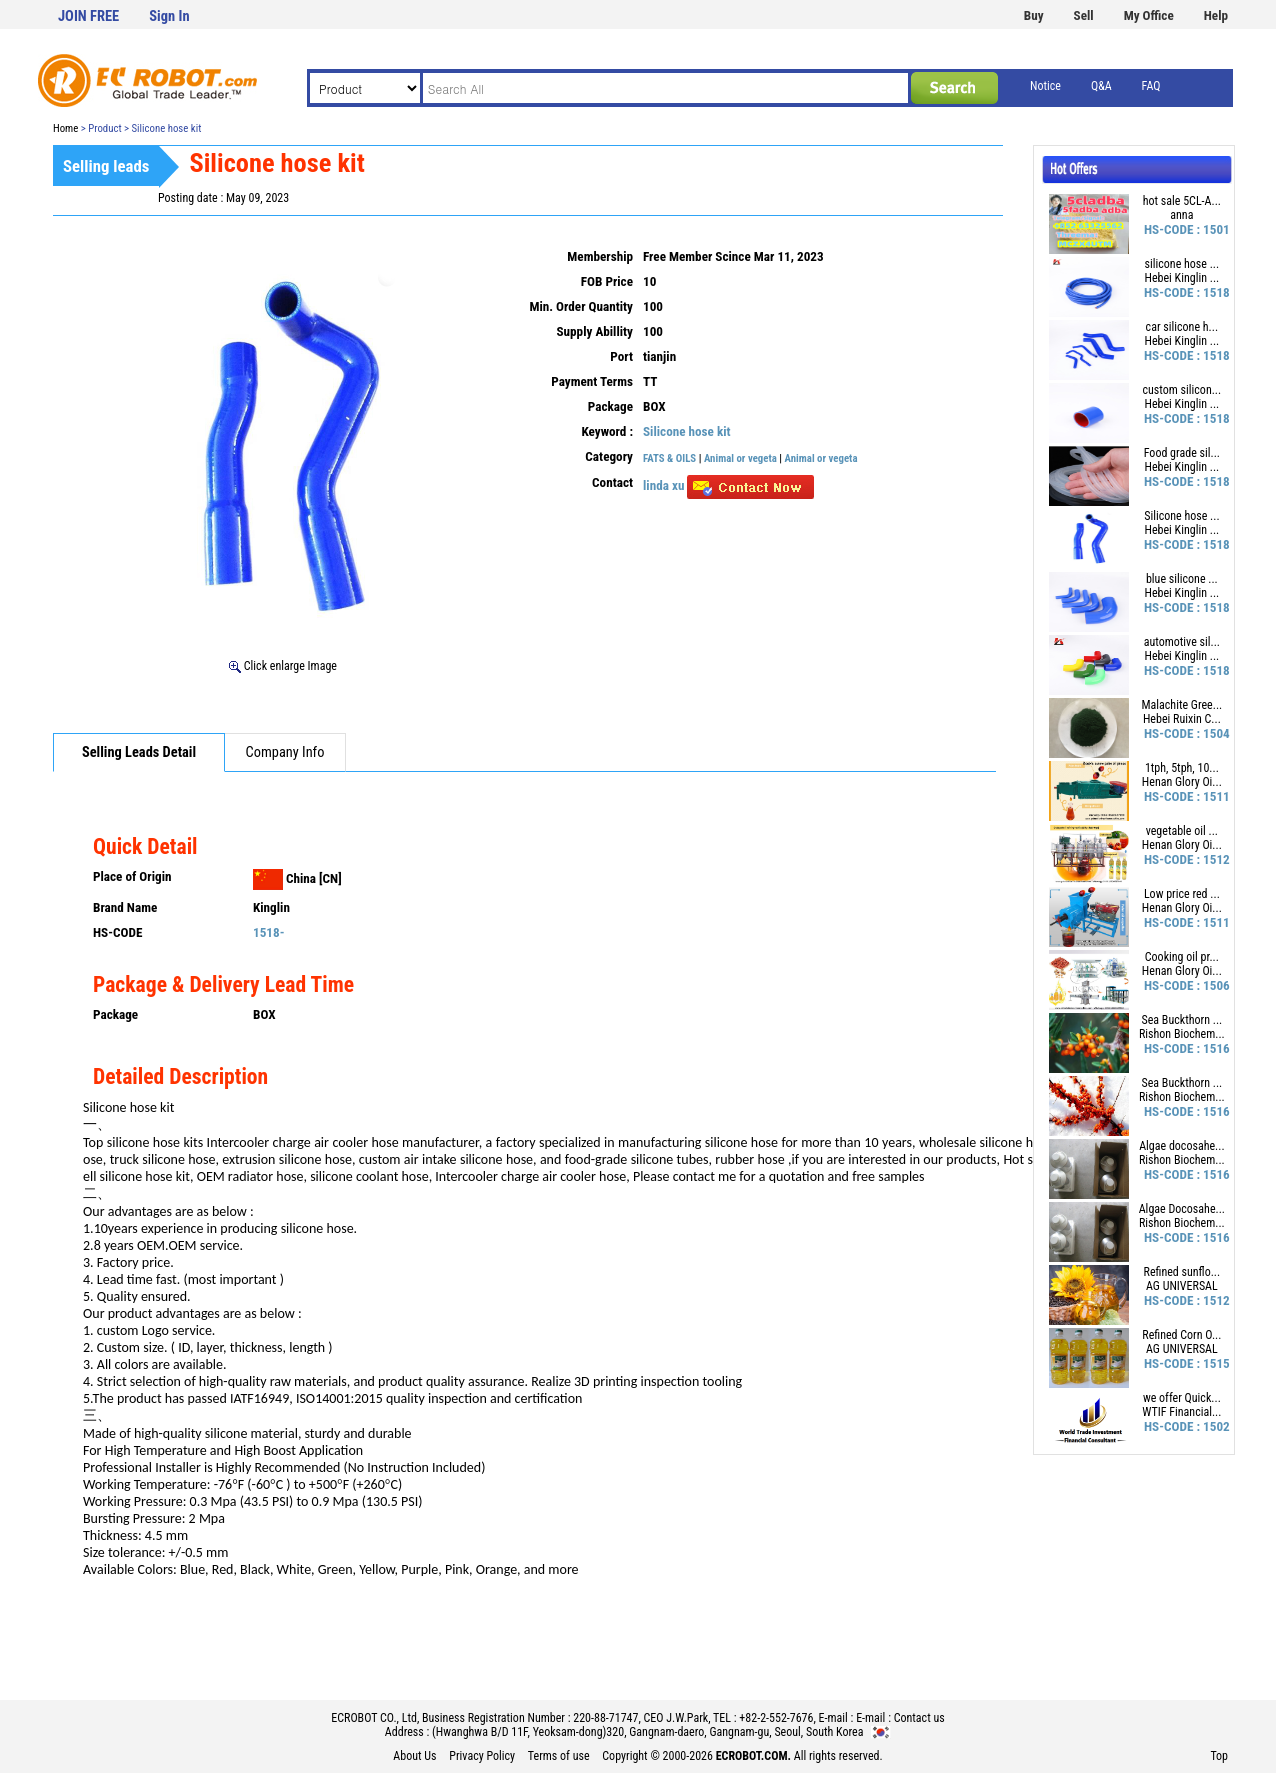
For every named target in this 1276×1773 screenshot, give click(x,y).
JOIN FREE (88, 16)
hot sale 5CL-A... (1182, 201)
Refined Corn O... (1181, 1335)
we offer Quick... (1182, 1398)
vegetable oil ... (1182, 831)
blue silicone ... (1182, 579)
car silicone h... (1182, 327)
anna (1181, 215)
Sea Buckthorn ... (1181, 1020)
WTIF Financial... (1181, 1412)
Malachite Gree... (1182, 705)
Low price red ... (1182, 894)
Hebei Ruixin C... (1182, 719)
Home (65, 128)
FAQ (1151, 86)
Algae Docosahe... (1182, 1209)
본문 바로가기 (0, 0)
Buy (1034, 15)
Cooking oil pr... (1182, 957)
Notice (1045, 86)
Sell (1084, 15)
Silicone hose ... (1181, 516)
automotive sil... (1182, 642)
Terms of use (559, 1756)
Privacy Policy (482, 1756)
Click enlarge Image (283, 666)
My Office (1149, 15)
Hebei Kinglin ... (1182, 278)
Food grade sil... (1182, 453)
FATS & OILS (669, 458)
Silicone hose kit (687, 431)
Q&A (1101, 86)
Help (1216, 15)
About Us (414, 1756)
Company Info (285, 752)
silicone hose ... (1182, 264)
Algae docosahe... (1181, 1146)
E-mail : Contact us (900, 1718)
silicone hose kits (155, 1142)
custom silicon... (1182, 390)
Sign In (169, 16)
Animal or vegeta (740, 458)
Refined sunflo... (1182, 1272)
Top (1219, 1756)
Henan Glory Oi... (1182, 782)
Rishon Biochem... (1182, 1034)
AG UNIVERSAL (1182, 1286)
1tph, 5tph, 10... (1182, 768)
